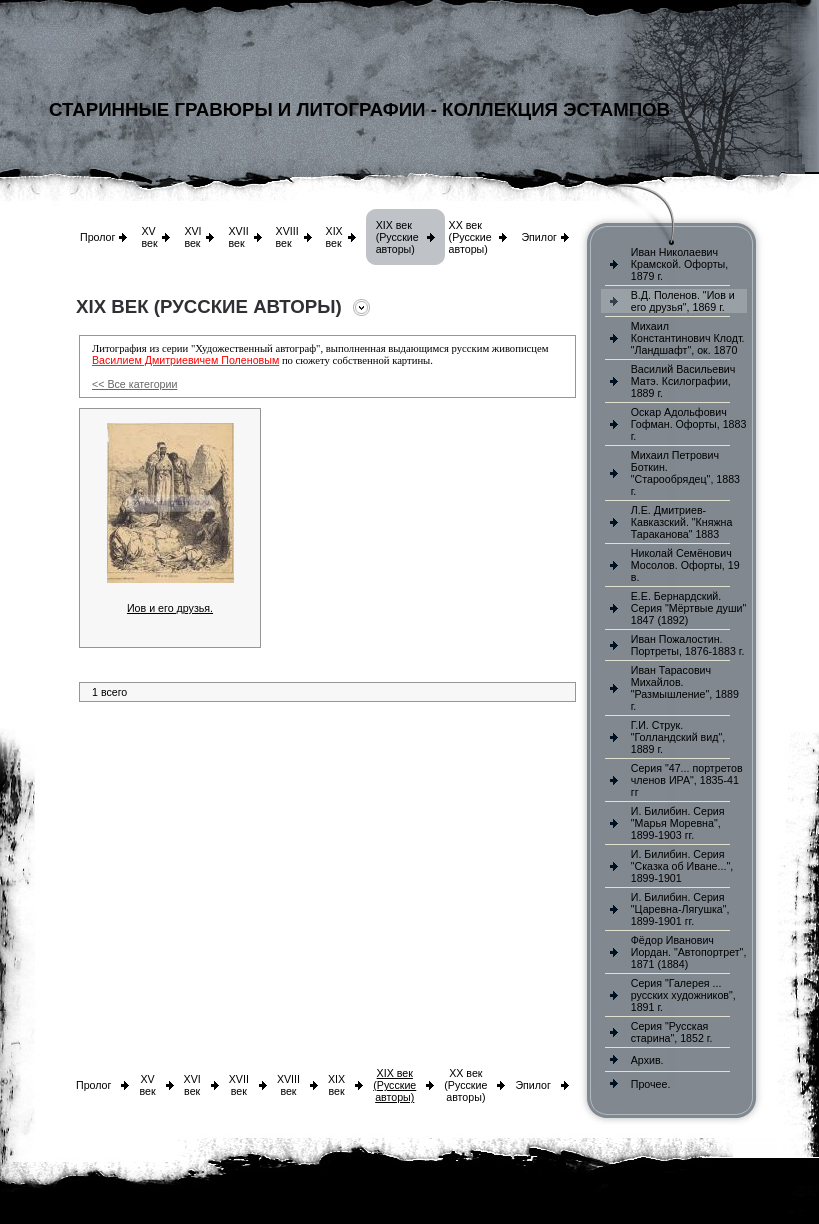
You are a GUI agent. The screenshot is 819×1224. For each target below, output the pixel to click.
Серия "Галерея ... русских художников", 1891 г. (683, 995)
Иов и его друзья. (170, 608)
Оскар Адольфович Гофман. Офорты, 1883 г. (689, 424)
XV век (149, 237)
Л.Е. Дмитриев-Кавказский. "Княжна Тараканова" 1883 (682, 522)
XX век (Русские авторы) (470, 237)
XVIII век (287, 237)
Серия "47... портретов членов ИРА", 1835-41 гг (687, 780)
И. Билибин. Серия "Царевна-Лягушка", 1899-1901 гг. (680, 909)
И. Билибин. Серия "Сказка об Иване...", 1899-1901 (682, 866)
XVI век (192, 237)
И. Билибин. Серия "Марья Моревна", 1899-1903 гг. (678, 823)
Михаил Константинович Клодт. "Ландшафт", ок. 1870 (688, 338)
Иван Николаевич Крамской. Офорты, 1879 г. (679, 264)
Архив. (647, 1060)
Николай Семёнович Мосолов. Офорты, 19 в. (685, 565)
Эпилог (539, 237)
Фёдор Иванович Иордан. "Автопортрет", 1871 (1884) (689, 952)
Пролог (97, 237)
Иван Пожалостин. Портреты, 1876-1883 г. (688, 645)
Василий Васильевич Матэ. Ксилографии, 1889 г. (683, 381)
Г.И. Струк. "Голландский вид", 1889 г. (678, 737)
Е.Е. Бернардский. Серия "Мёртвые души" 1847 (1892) (688, 608)
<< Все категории (134, 384)
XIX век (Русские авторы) (397, 237)
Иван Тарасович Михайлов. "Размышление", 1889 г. (685, 688)
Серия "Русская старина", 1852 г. (672, 1032)
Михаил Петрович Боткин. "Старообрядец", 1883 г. (685, 473)
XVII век (238, 237)
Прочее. (651, 1084)
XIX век (334, 237)
